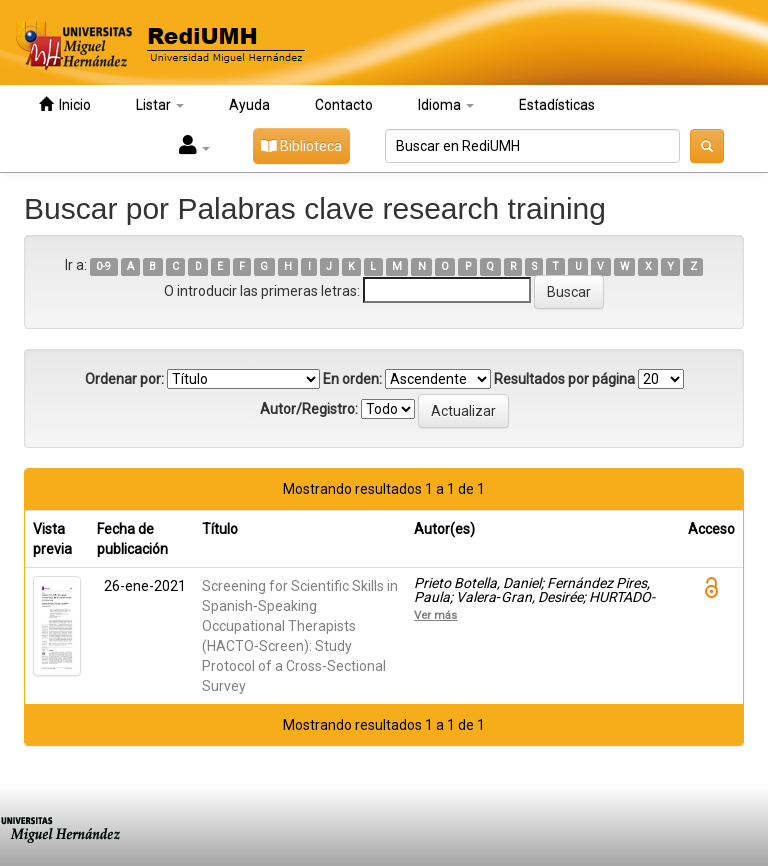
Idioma (446, 105)
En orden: (352, 379)
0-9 (103, 266)
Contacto (344, 105)
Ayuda (249, 105)
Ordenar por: (124, 379)
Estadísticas (557, 105)
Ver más (435, 615)
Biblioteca (301, 146)
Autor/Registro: (309, 409)
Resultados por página (564, 379)
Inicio (65, 104)
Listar (160, 105)
